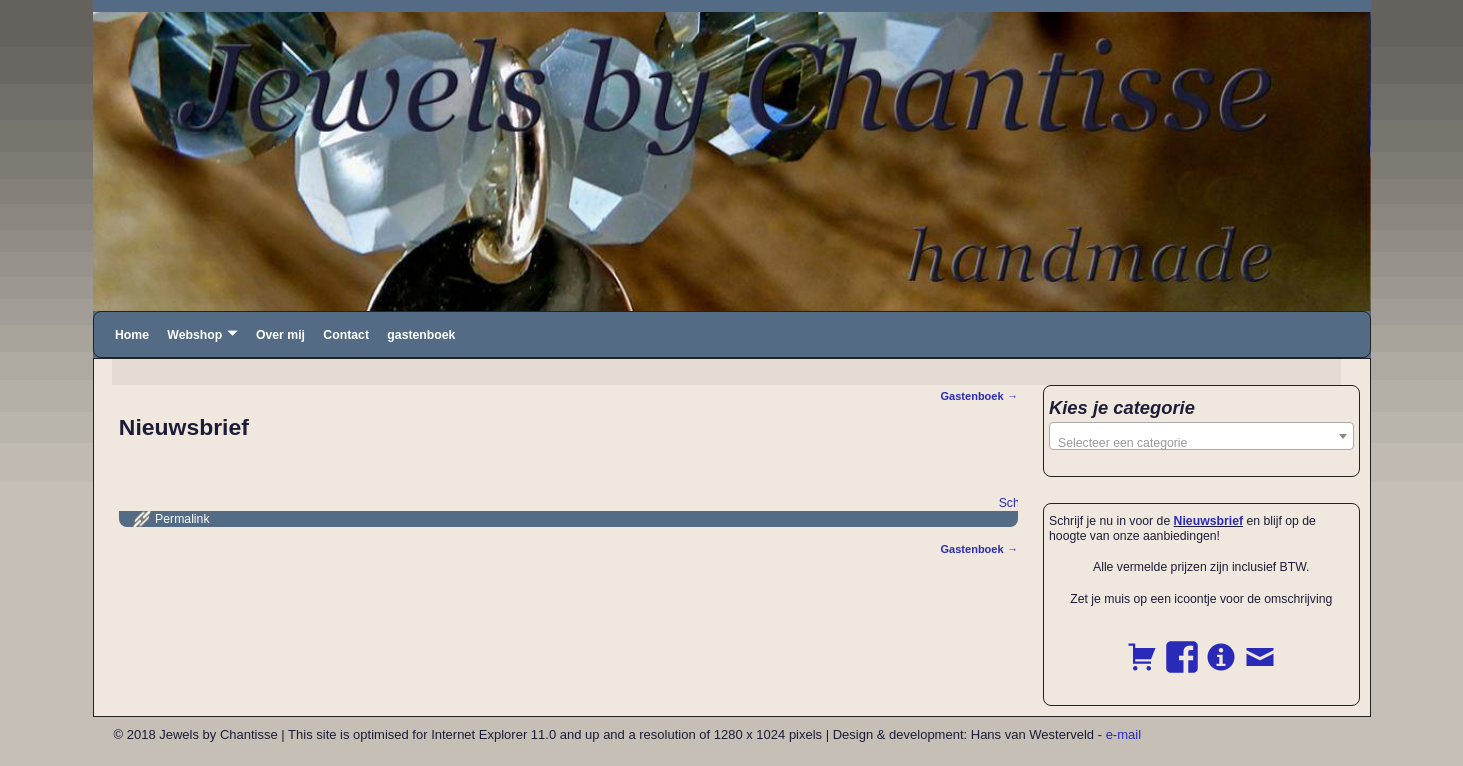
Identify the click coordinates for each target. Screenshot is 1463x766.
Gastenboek (979, 396)
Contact (346, 335)
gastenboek (421, 335)
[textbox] (1201, 443)
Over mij (280, 335)
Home (132, 335)
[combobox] (1201, 436)
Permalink (182, 519)
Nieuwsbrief (1208, 521)
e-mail (1123, 734)
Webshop (194, 335)
